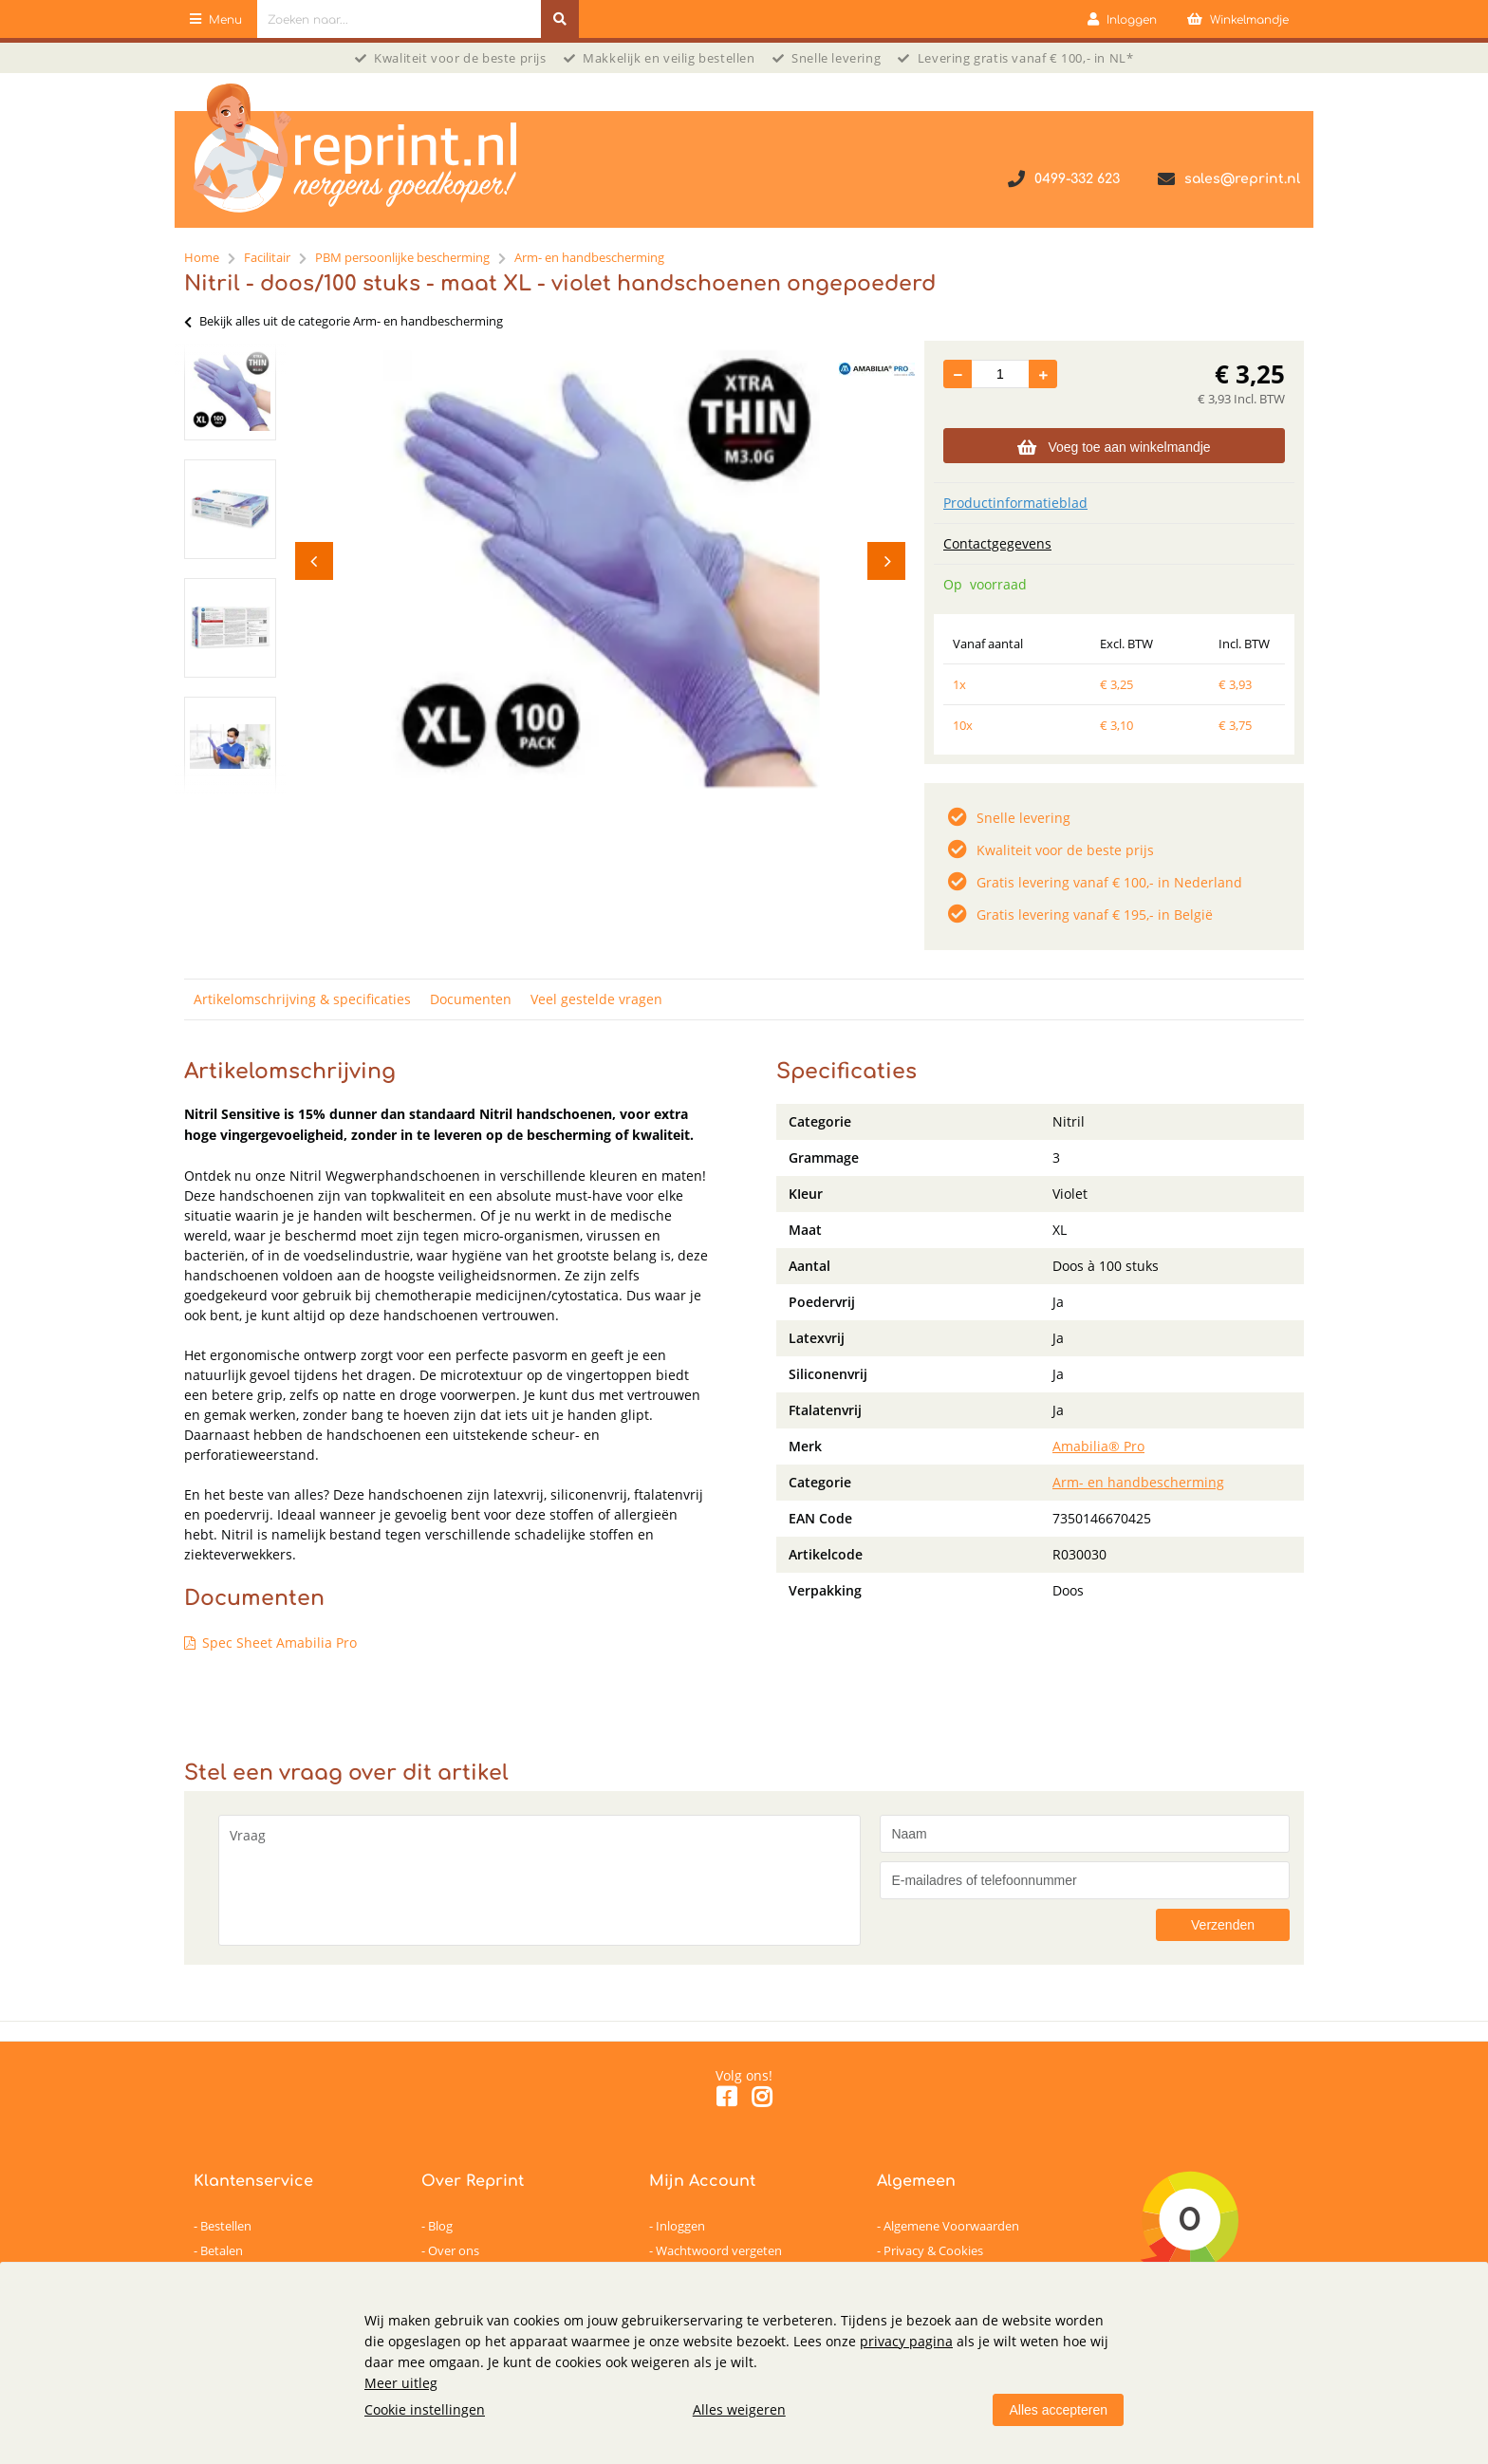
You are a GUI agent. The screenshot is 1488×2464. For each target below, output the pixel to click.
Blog (440, 2225)
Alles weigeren (739, 2409)
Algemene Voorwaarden (951, 2225)
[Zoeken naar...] (560, 19)
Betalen (221, 2250)
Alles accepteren (1058, 2409)
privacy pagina (906, 2341)
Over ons (453, 2250)
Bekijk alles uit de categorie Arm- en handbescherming (343, 320)
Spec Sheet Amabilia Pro (279, 1642)
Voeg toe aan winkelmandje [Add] (1113, 447)
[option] (230, 390)
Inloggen (680, 2225)
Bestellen (225, 2225)
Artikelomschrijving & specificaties (302, 999)
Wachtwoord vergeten (719, 2250)
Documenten (471, 999)
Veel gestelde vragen (596, 999)
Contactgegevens (997, 543)
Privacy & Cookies (933, 2250)
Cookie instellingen (424, 2409)
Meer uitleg (400, 2383)
